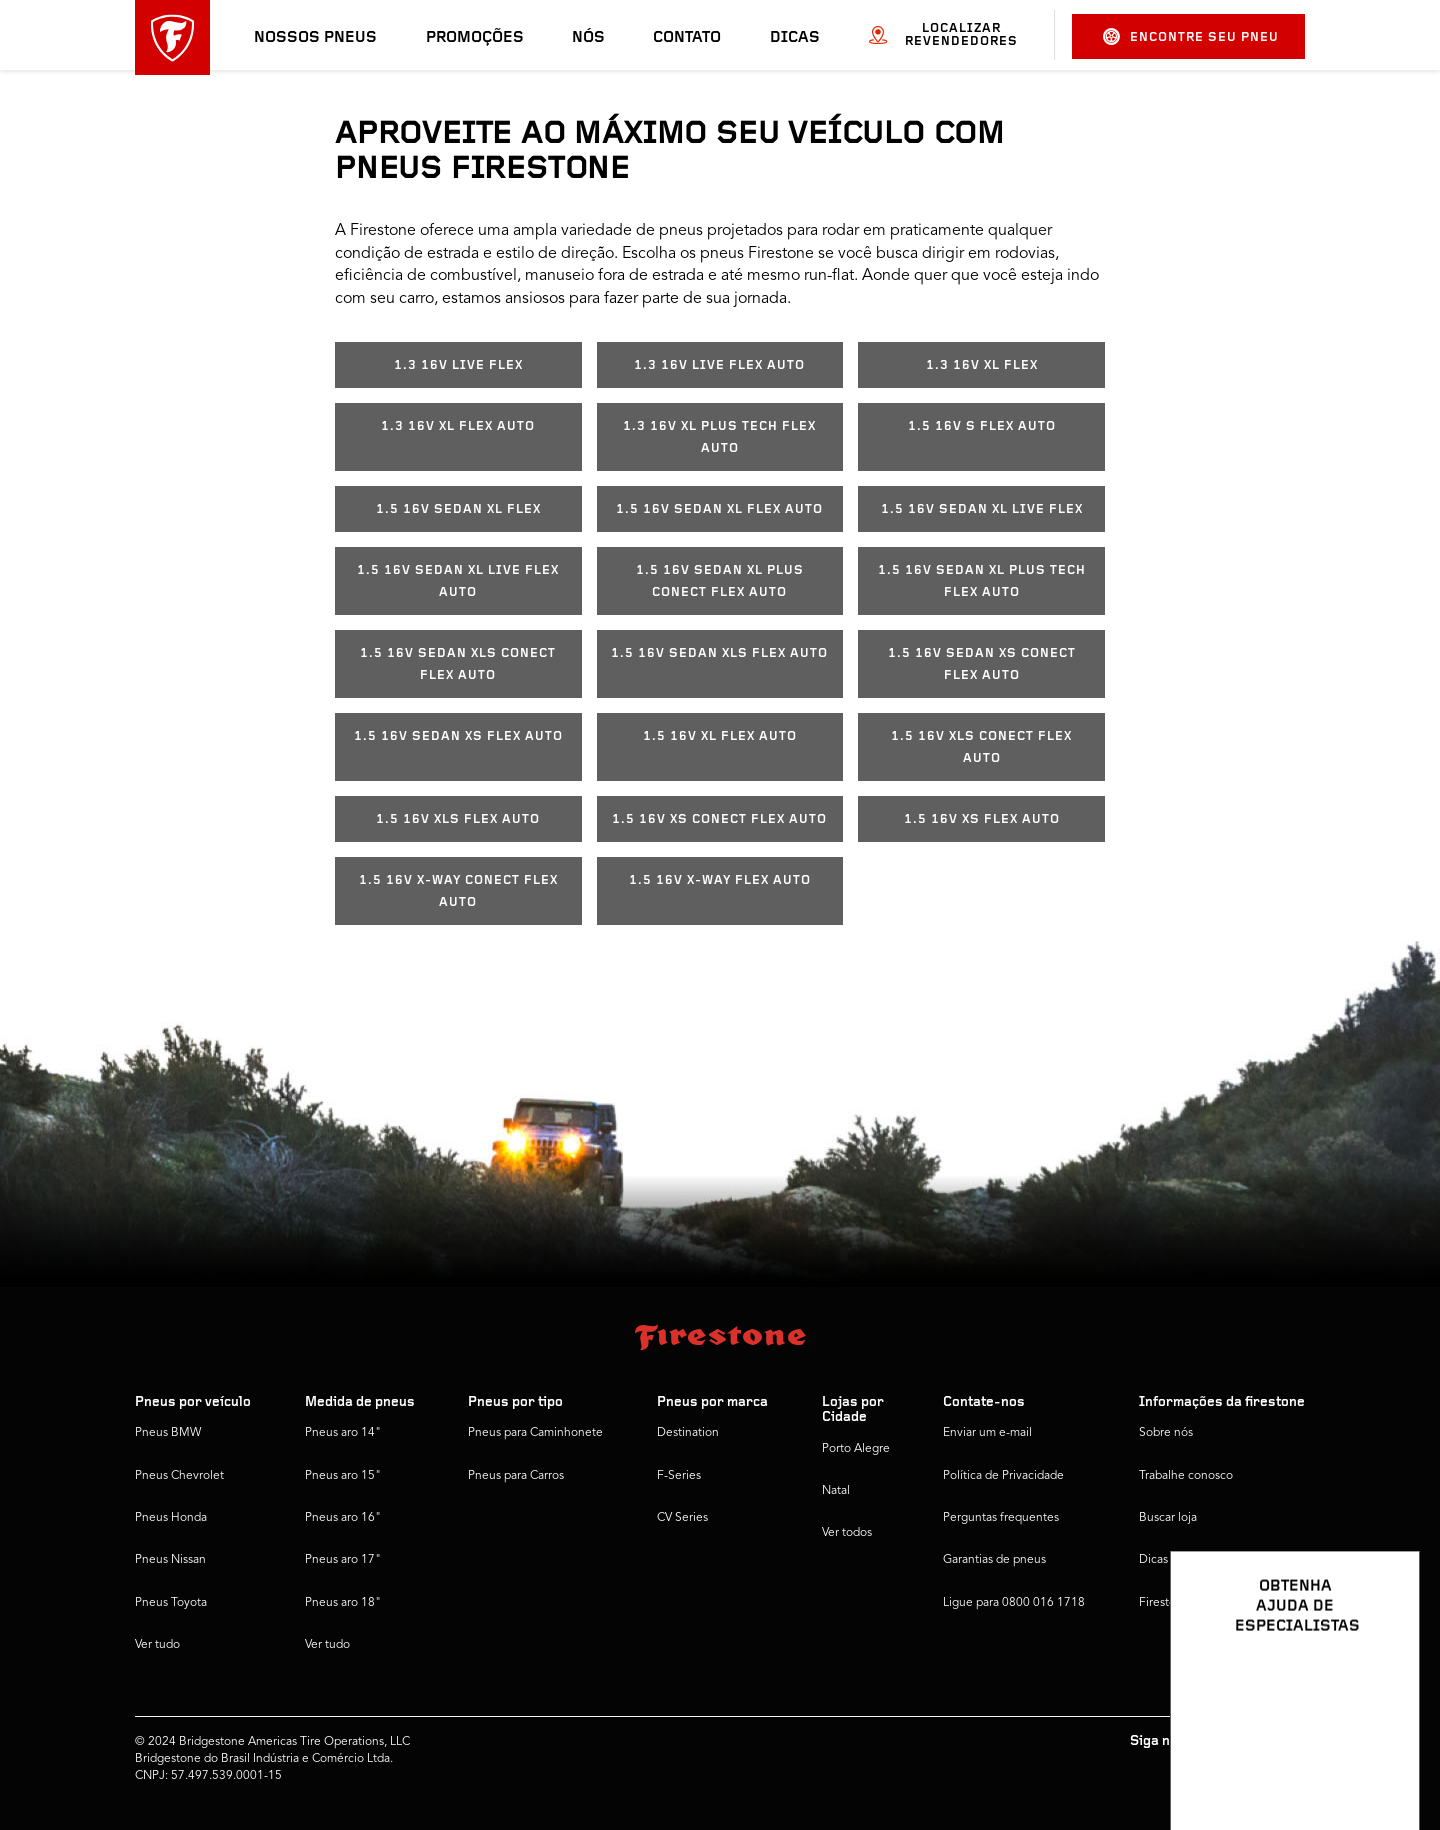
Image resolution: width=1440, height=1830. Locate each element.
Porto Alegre (856, 1449)
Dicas (795, 38)
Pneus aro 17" (343, 1560)
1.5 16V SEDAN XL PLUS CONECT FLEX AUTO (720, 581)
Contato (687, 38)
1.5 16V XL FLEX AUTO (720, 736)
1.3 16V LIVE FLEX (458, 365)
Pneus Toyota (171, 1603)
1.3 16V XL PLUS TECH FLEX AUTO (719, 437)
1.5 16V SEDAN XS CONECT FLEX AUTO (982, 664)
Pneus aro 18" (343, 1603)
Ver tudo (157, 1645)
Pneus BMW (168, 1433)
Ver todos (847, 1533)
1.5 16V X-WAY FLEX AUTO (720, 880)
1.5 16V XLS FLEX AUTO (458, 819)
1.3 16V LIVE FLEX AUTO (719, 365)
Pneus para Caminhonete (535, 1433)
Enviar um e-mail (987, 1433)
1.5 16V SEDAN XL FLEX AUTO (719, 509)
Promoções (475, 38)
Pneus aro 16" (343, 1518)
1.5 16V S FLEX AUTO (982, 426)
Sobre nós (1166, 1433)
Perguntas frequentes (1001, 1518)
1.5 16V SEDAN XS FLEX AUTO (458, 736)
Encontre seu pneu (1191, 36)
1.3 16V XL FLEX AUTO (458, 426)
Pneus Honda (171, 1518)
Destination (688, 1433)
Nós (588, 38)
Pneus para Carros (516, 1476)
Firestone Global (1183, 1603)
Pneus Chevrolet (179, 1476)
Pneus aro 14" (343, 1433)
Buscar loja (1168, 1518)
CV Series (682, 1518)
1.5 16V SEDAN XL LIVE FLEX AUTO (458, 581)
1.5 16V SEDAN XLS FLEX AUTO (719, 653)
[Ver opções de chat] (1382, 1757)
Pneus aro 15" (343, 1476)
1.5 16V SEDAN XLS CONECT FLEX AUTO (458, 664)
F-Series (679, 1476)
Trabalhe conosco (1186, 1476)
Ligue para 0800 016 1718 (1014, 1603)
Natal (836, 1491)
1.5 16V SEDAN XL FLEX (458, 509)
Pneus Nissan (170, 1560)
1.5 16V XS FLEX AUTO (982, 819)
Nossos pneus (315, 38)
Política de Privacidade (1003, 1476)
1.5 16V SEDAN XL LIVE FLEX (982, 509)
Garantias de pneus (994, 1560)
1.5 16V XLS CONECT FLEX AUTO (981, 747)
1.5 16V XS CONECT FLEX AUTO (719, 819)
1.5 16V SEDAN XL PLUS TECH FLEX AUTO (982, 581)
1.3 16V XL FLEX (982, 365)
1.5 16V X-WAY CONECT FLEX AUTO (458, 891)
